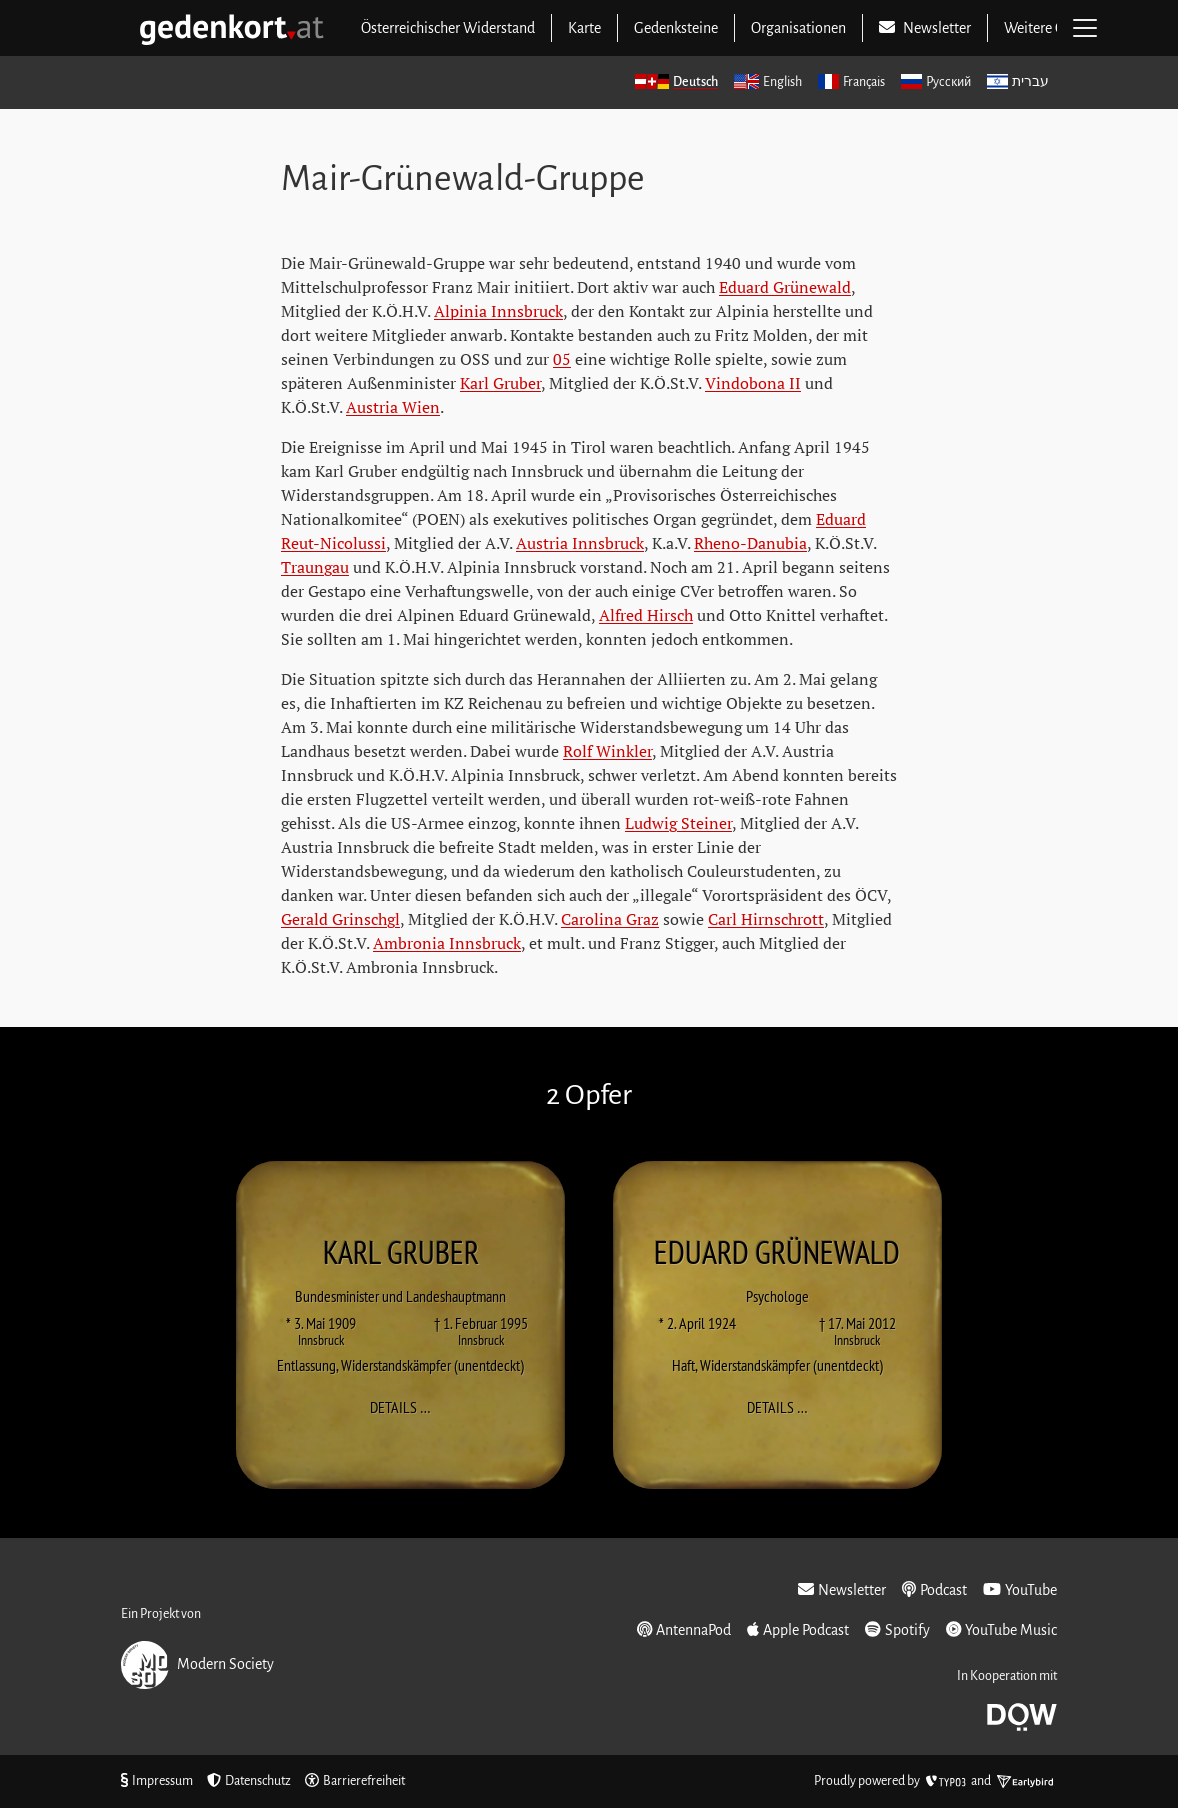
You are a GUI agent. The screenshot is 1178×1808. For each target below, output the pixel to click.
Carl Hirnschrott (766, 919)
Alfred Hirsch (646, 615)
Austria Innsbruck (580, 543)
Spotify (897, 1629)
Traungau (315, 567)
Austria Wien (393, 407)
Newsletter (842, 1589)
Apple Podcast (798, 1629)
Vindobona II (753, 383)
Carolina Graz (610, 919)
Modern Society (197, 1665)
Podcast (934, 1589)
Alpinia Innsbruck (498, 311)
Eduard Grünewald (785, 287)
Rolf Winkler (607, 751)
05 (562, 359)
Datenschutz (249, 1781)
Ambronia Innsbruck (447, 943)
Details (406, 1407)
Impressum (157, 1781)
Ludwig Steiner (678, 823)
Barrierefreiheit (355, 1781)
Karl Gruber (500, 383)
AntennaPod (684, 1629)
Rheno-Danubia (750, 543)
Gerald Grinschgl (340, 919)
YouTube (1020, 1589)
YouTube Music (1002, 1629)
